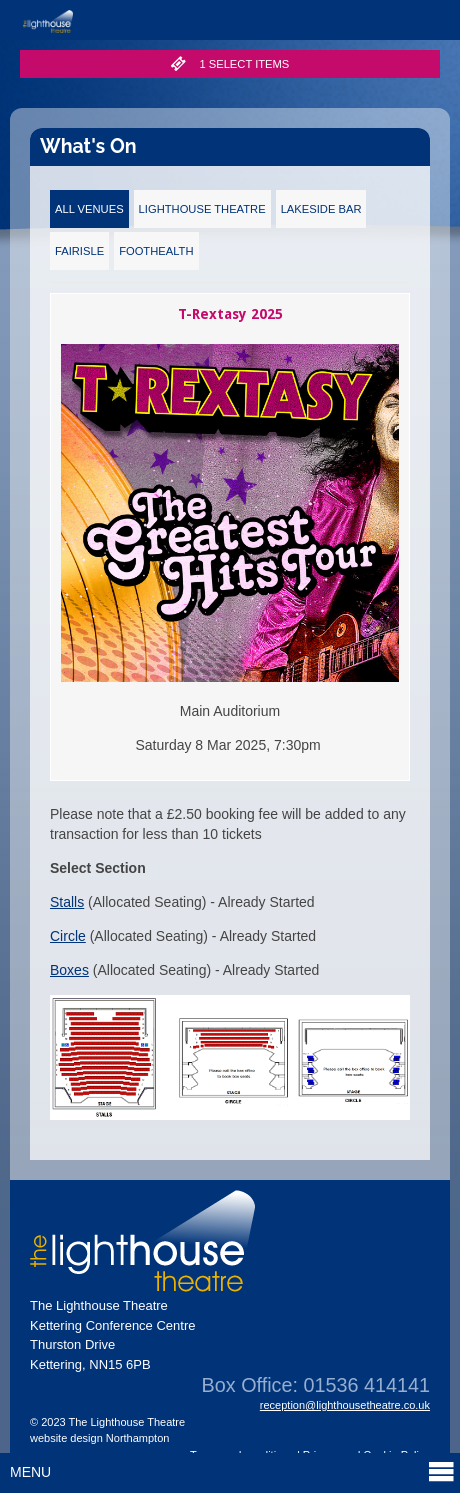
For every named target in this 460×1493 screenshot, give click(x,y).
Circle (68, 936)
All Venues (89, 209)
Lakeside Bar (321, 209)
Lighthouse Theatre (202, 209)
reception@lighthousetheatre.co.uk (345, 1405)
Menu (232, 1471)
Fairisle (79, 251)
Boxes (69, 970)
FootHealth (156, 251)
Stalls (67, 902)
